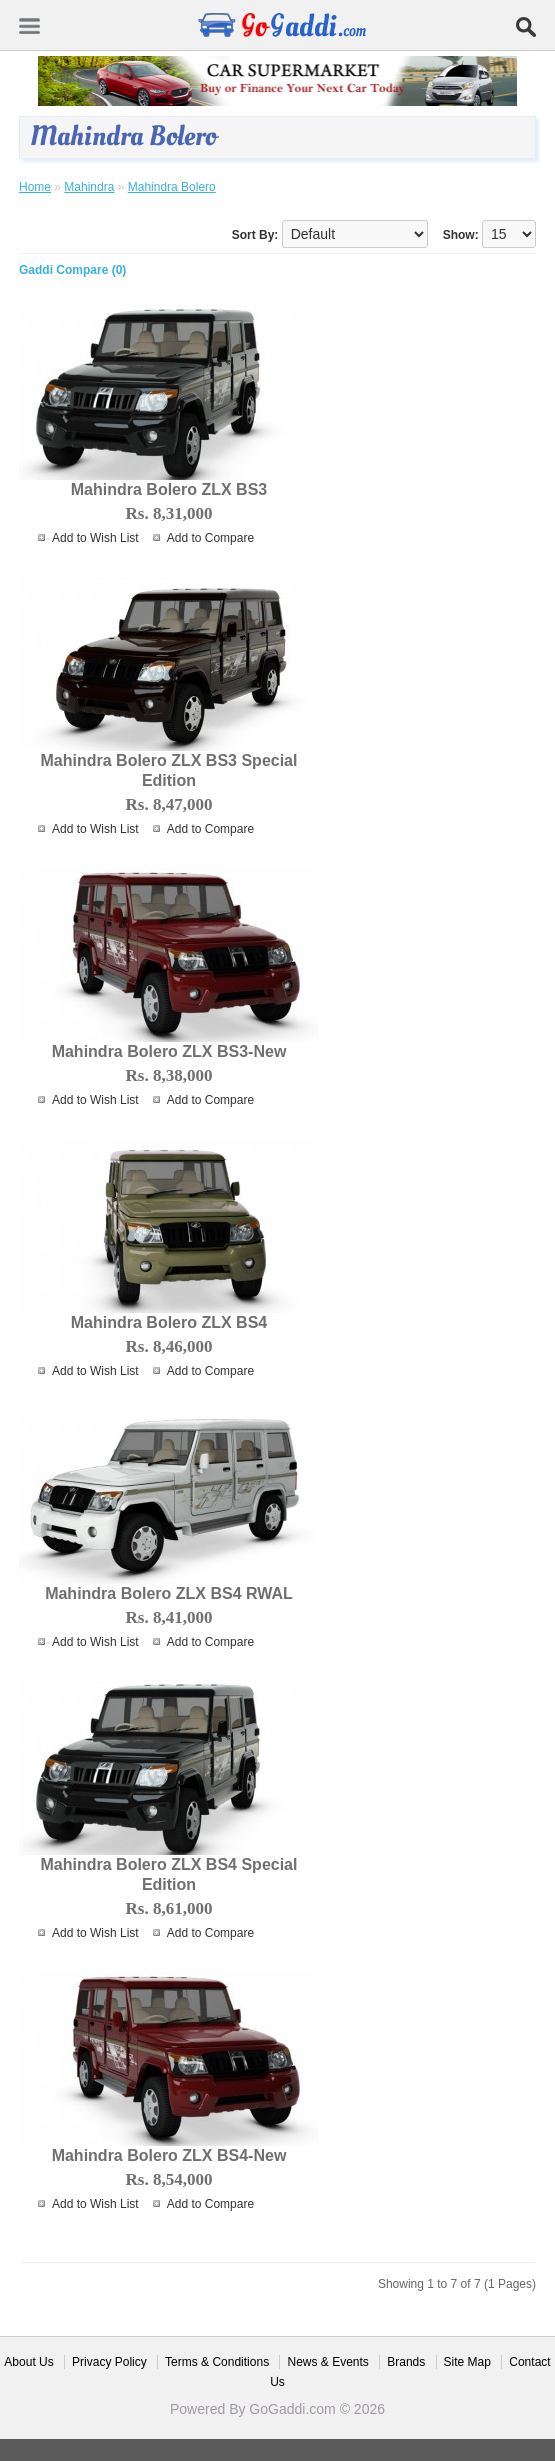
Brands (406, 2362)
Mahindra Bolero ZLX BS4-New (169, 2155)
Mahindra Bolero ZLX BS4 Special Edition (169, 1874)
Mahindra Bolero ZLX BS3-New (169, 1051)
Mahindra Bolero (172, 187)
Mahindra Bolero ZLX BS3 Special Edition (169, 770)
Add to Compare (210, 538)
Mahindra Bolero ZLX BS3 (169, 489)
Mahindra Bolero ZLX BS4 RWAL (169, 1593)
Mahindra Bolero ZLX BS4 (169, 1322)
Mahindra (89, 187)
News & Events (327, 2362)
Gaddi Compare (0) (72, 270)
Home (35, 187)
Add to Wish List (95, 538)
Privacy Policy (109, 2362)
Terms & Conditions (217, 2362)
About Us (28, 2362)
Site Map (467, 2362)
